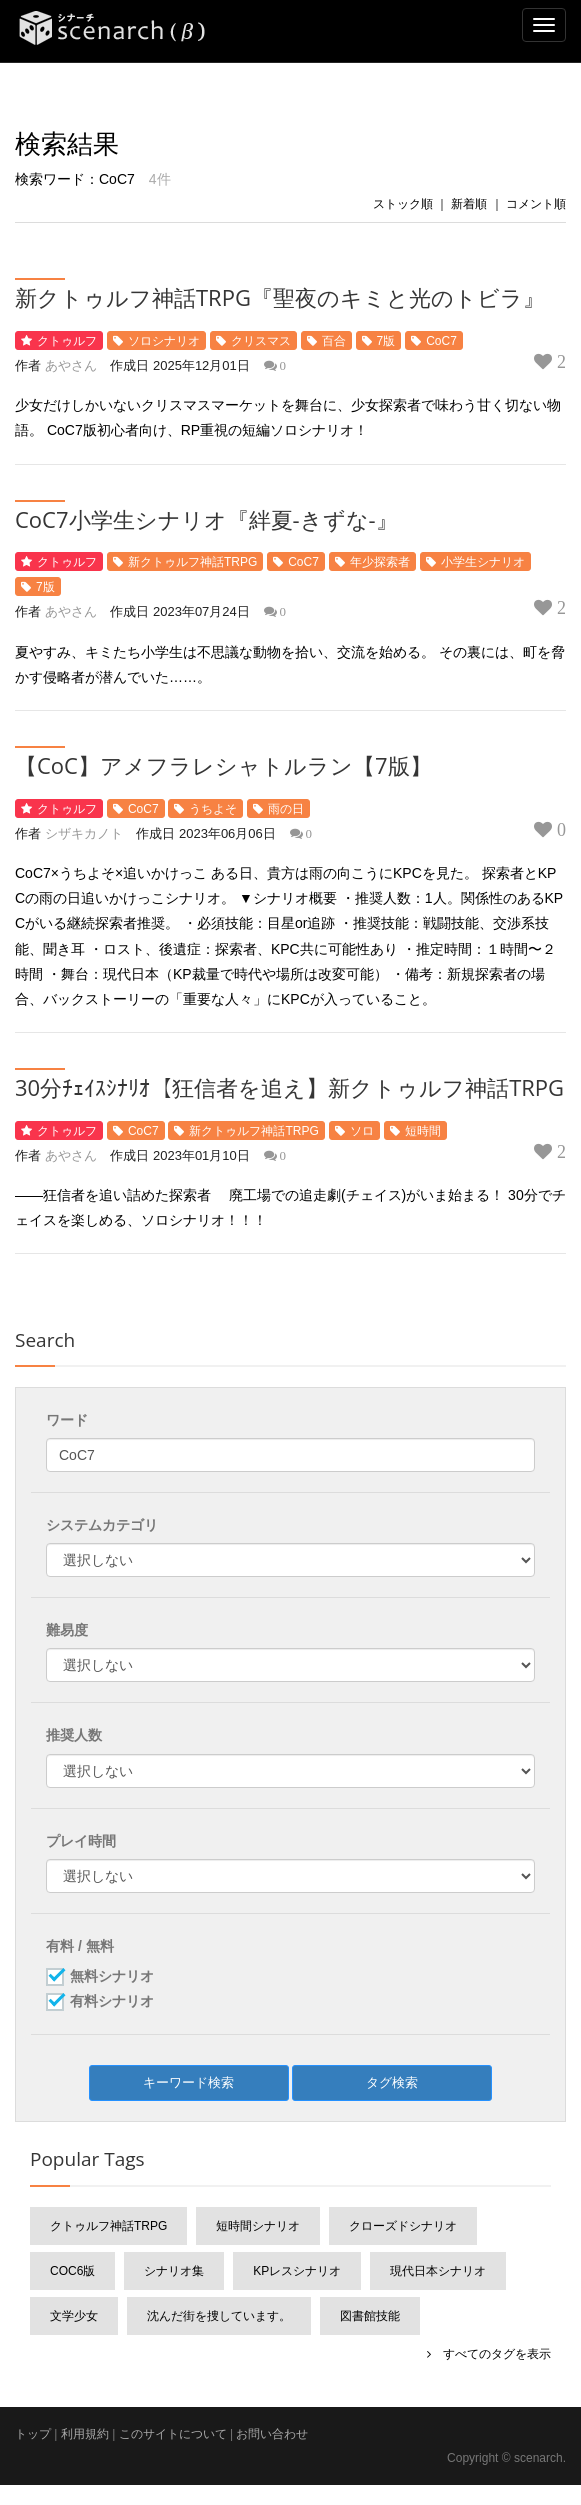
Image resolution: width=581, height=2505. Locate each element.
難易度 (67, 1630)
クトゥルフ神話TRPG (108, 2226)
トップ (33, 2434)
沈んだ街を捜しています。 (219, 2316)
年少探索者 (380, 562)
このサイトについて (173, 2434)
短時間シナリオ (258, 2226)
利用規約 (85, 2434)
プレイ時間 (81, 1841)
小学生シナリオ (483, 562)
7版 (386, 341)
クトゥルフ (67, 341)
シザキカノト (84, 833)
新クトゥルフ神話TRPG (192, 562)
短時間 (423, 1131)
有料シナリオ (112, 2002)
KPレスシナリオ (297, 2271)
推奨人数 (74, 1735)
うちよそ (213, 809)
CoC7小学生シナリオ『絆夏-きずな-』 (206, 519)
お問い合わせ (272, 2434)
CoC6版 (72, 2271)
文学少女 (74, 2316)
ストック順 (403, 204)
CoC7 (441, 341)
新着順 (469, 204)
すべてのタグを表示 (491, 2354)
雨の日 (286, 809)
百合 (334, 341)
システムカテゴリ (102, 1525)
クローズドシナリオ (403, 2226)
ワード (67, 1420)
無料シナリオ (112, 1977)
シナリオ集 (174, 2271)
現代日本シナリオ (438, 2271)
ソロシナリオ (164, 341)
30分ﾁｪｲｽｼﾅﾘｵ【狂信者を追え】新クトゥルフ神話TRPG (289, 1087)
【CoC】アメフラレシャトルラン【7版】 (223, 765)
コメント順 (536, 204)
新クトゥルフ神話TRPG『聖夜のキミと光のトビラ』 (280, 297)
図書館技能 (370, 2316)
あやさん (71, 365)
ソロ (362, 1131)
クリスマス (261, 341)
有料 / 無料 (80, 1946)
